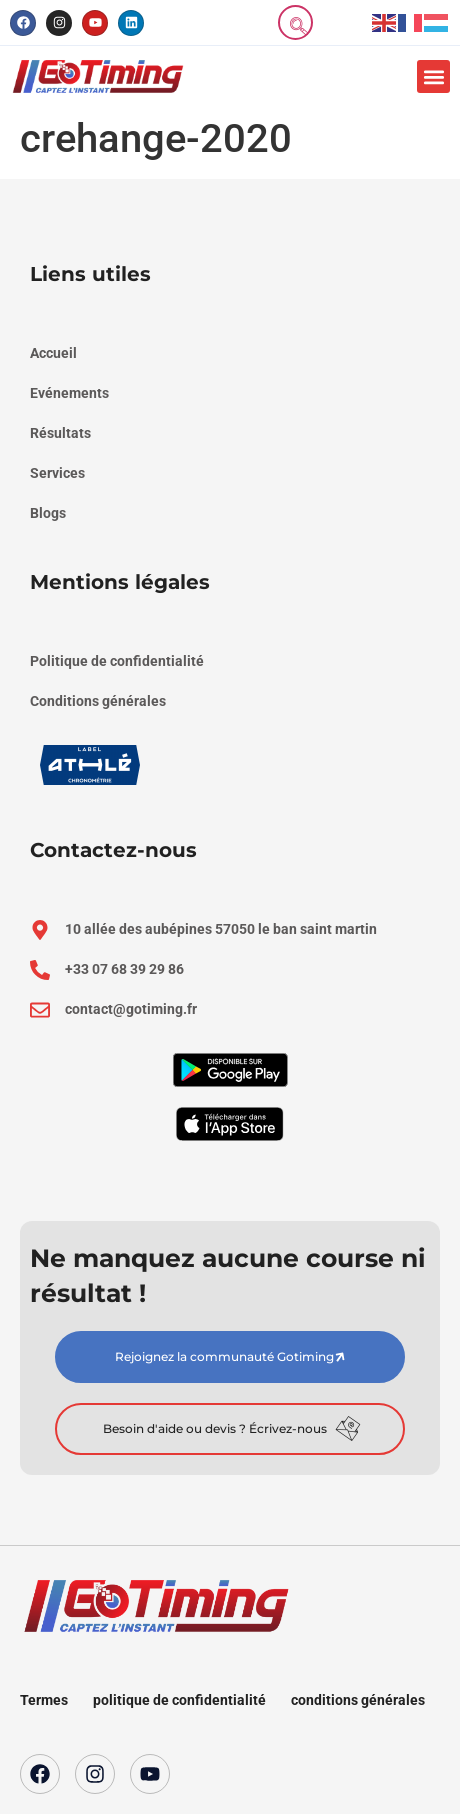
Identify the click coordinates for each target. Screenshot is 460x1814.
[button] (433, 76)
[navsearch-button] (295, 22)
